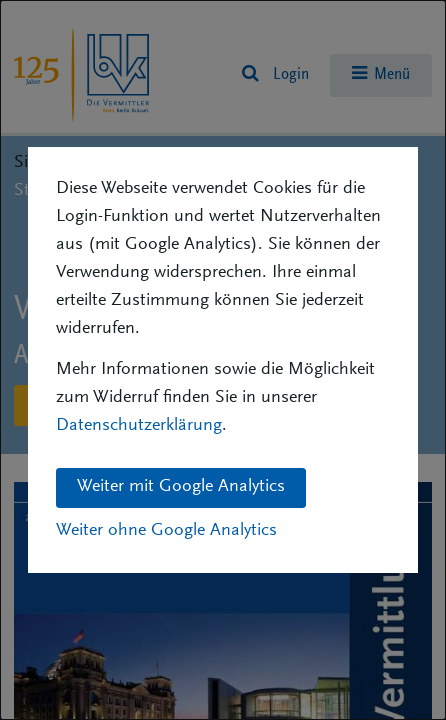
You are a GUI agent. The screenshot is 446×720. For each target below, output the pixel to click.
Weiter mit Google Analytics (181, 487)
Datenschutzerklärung (139, 426)
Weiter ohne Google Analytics (166, 531)
